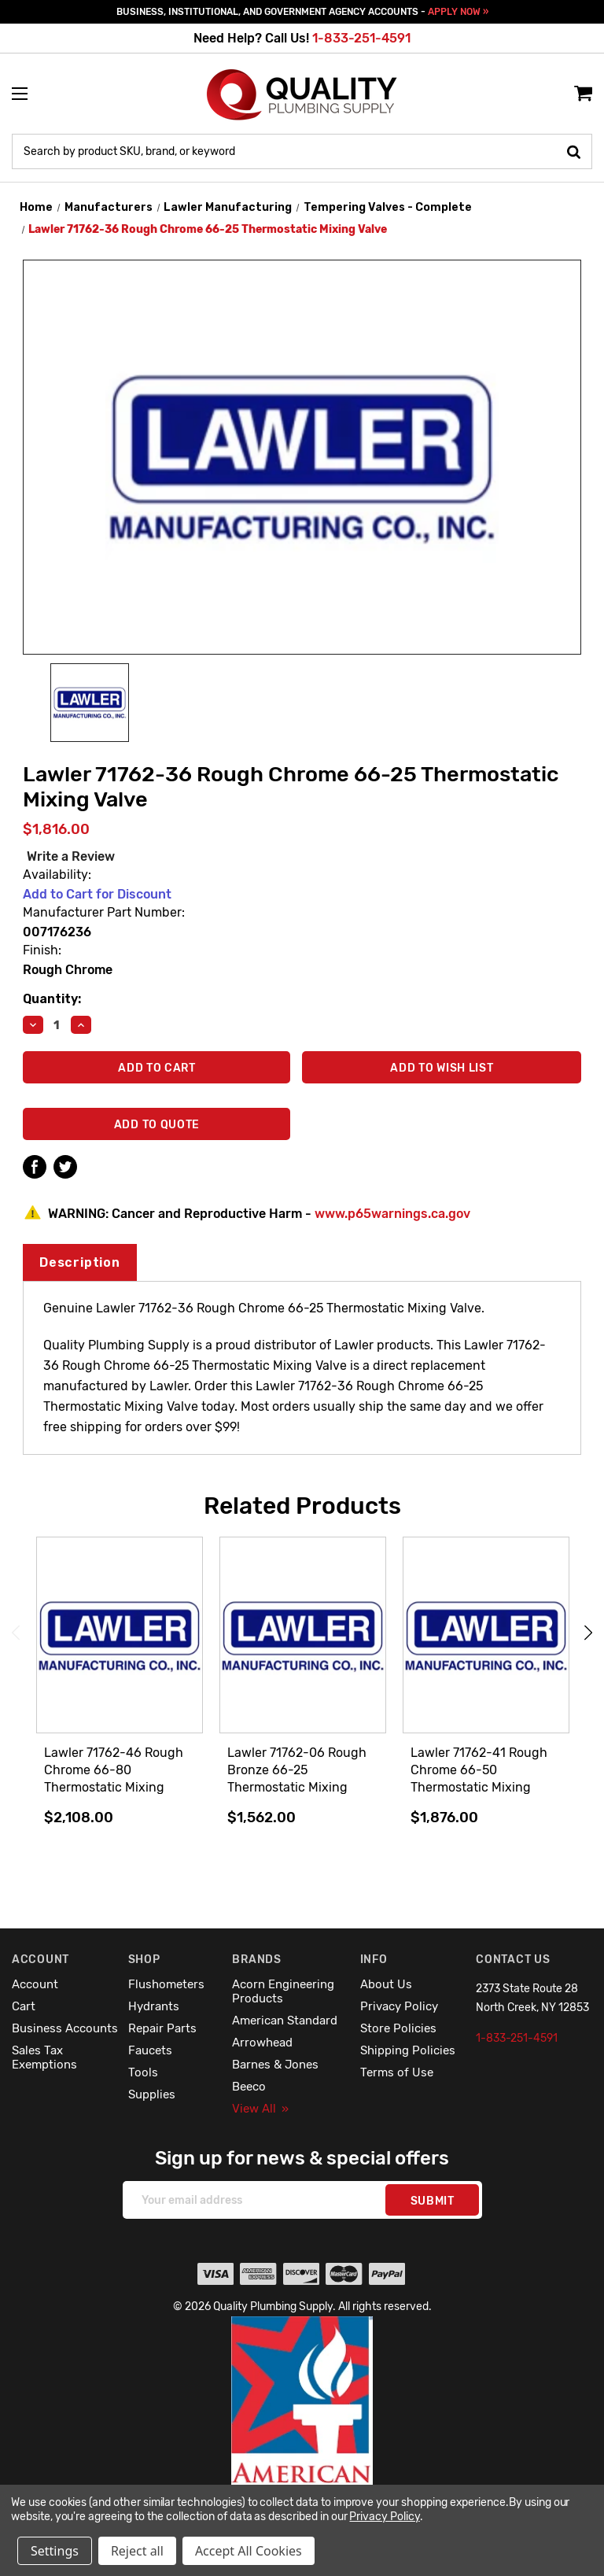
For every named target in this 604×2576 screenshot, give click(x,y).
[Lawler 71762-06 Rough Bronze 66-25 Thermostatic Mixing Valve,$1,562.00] (302, 1635)
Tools (143, 2072)
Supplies (151, 2094)
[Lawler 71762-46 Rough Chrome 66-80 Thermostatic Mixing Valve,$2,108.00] (119, 1635)
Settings (55, 2550)
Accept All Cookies (248, 2550)
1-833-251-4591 (361, 38)
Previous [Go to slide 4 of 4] (16, 1633)
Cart (23, 2006)
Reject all (137, 2550)
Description (79, 1262)
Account (35, 1984)
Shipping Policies (407, 2050)
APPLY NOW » (458, 11)
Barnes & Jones (275, 2064)
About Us (386, 1984)
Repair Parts (162, 2028)
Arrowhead (262, 2042)
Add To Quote (157, 1124)
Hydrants (153, 2006)
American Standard (284, 2020)
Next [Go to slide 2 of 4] (588, 1633)
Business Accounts (65, 2028)
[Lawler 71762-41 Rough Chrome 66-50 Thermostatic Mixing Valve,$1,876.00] (486, 1635)
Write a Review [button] (71, 856)
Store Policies (398, 2028)
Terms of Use (396, 2072)
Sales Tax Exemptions (44, 2057)
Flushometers (166, 1984)
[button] (302, 2434)
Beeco (249, 2087)
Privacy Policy (399, 2006)
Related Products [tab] (302, 1506)
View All (260, 2109)
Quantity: (52, 998)
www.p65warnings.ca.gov (392, 1213)
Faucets (150, 2050)
